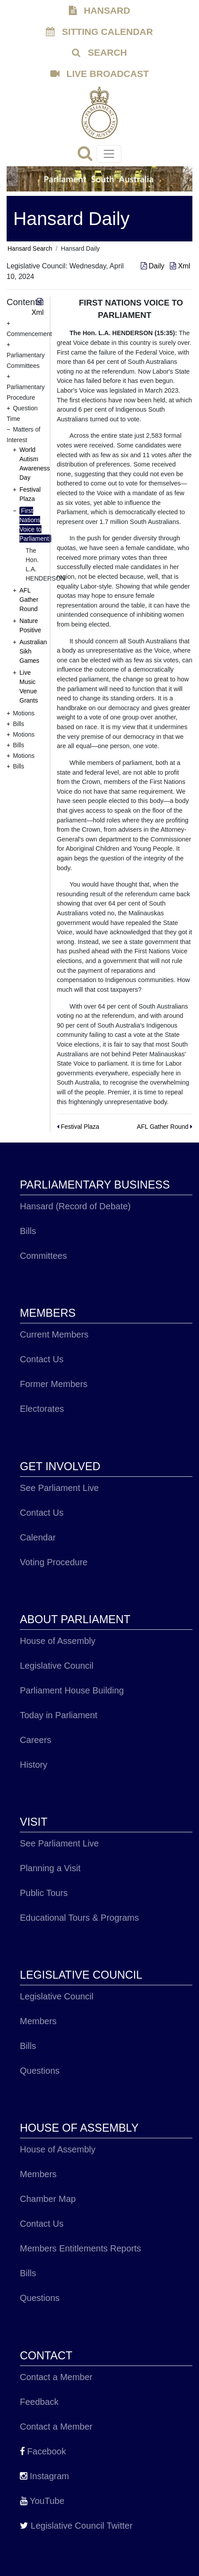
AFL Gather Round (28, 599)
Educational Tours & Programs (79, 1917)
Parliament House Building (72, 1690)
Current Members (54, 1334)
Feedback (39, 2402)
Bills (28, 1231)
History (33, 1765)
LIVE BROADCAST (99, 74)
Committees (43, 1256)
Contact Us (42, 1359)
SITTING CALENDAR (99, 32)
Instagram (44, 2476)
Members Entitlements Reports (80, 2248)
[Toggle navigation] (109, 154)
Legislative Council (57, 1665)
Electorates (42, 1409)
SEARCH (99, 52)
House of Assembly (57, 1641)
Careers (35, 1740)
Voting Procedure (53, 1562)
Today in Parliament (59, 1715)
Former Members (53, 1384)
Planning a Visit (50, 1868)
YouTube (42, 2501)
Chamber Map (48, 2199)
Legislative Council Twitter (76, 2525)
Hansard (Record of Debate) (75, 1206)
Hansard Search (30, 248)
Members (38, 2021)
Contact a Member (56, 2377)
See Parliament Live (59, 1488)
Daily (153, 266)
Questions (40, 2070)
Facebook (43, 2451)
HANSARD (99, 10)
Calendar (38, 1537)
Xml (180, 266)
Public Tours (44, 1893)
